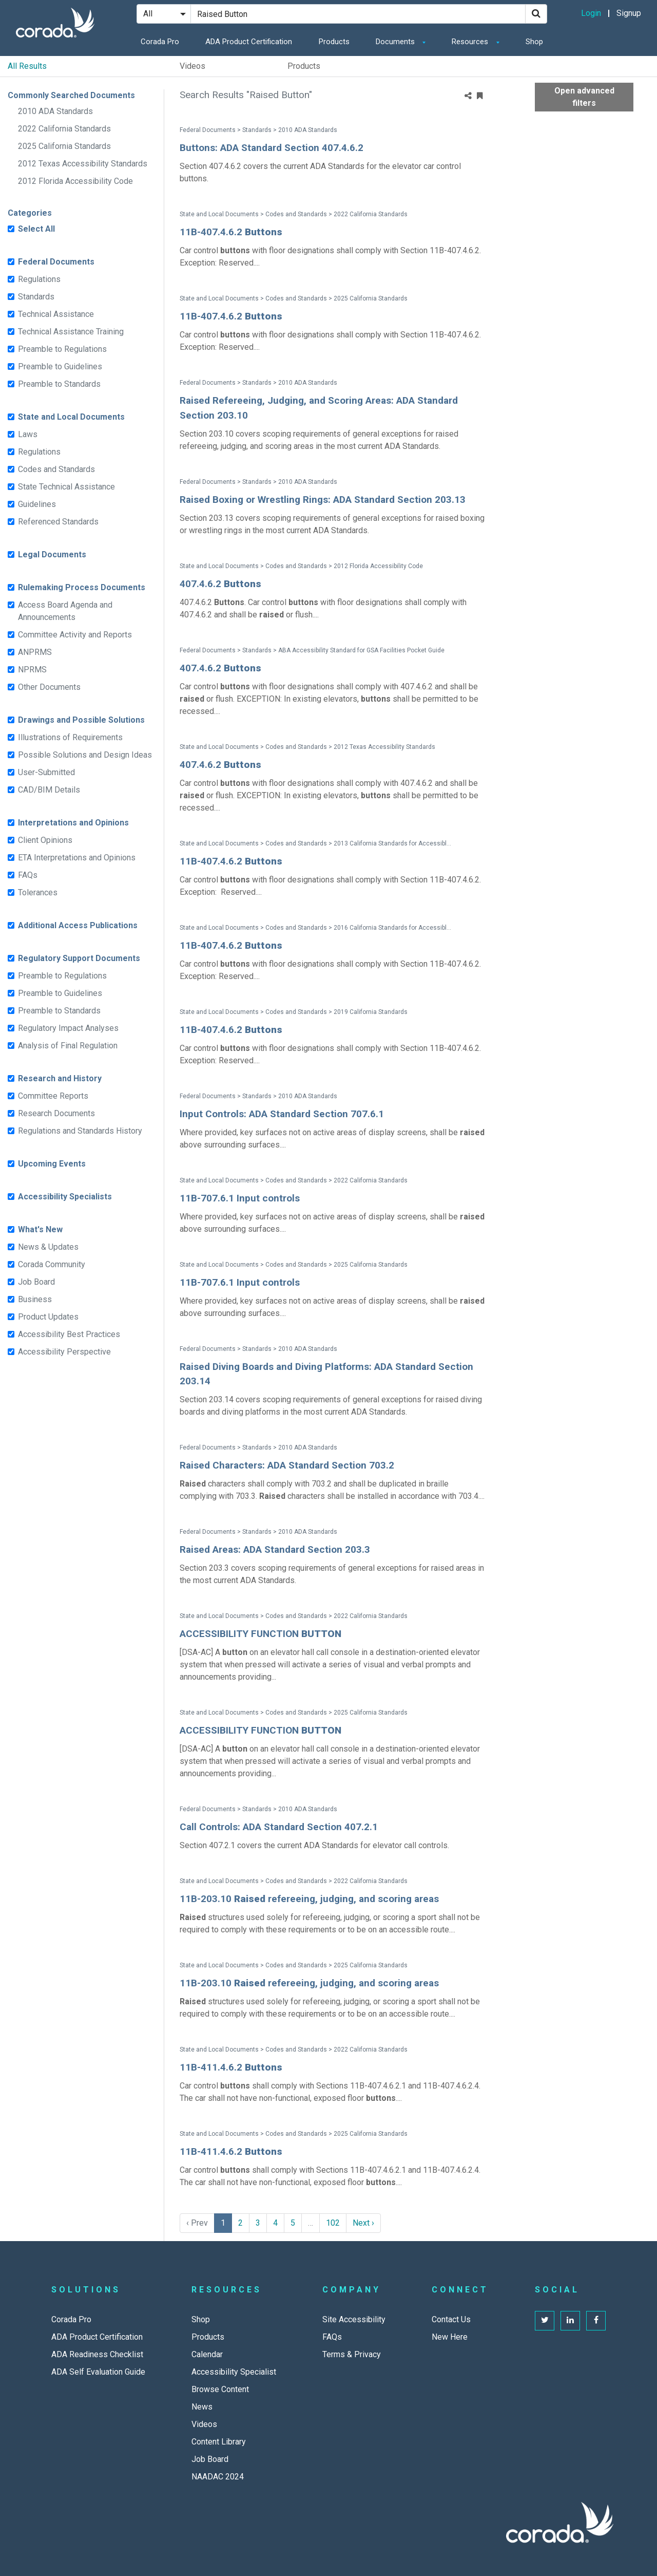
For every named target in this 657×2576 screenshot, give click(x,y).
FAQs (27, 875)
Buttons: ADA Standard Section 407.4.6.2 (271, 148)
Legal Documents (52, 554)
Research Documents (56, 1113)
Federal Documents (56, 262)
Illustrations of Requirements (70, 737)
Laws (27, 434)
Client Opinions (45, 840)
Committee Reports (53, 1096)
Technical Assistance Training (71, 331)
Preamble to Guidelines (60, 366)
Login (591, 13)
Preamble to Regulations (62, 349)
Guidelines (37, 504)
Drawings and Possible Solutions (81, 720)
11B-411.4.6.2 (231, 2067)
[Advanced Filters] (641, 97)
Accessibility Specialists (65, 1196)
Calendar (207, 2354)
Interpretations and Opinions (73, 823)
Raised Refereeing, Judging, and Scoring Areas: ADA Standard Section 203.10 (319, 407)
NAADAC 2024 (217, 2476)
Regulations (39, 279)
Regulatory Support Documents (79, 958)
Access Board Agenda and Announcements (65, 611)
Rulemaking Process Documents (81, 587)
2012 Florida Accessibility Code (75, 181)
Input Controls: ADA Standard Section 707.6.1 (282, 1114)
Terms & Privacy (351, 2354)
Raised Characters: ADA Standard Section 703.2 (287, 1465)
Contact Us (451, 2319)
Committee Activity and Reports (75, 635)
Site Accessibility (353, 2319)
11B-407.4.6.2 (231, 232)
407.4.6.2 (220, 584)
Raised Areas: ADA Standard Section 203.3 (275, 1549)
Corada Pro (160, 41)
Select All (36, 229)
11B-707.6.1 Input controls (240, 1198)
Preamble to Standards (59, 384)
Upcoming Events (52, 1164)
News (201, 2407)
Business (35, 1299)
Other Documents (49, 687)
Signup (628, 13)
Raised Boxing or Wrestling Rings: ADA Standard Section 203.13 (323, 499)
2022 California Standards (64, 129)
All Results (27, 66)
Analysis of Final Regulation (68, 1045)
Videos (192, 66)
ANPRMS (35, 652)
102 (333, 2223)
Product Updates (48, 1317)
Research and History (60, 1078)
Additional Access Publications (78, 925)
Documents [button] (396, 41)
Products (334, 41)
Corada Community (51, 1264)
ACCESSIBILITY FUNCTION (260, 1634)
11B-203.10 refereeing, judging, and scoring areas (309, 1899)
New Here (450, 2337)
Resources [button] (471, 41)
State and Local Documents (71, 417)
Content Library (218, 2442)
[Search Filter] (164, 14)
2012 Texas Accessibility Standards (82, 163)
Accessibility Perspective (64, 1352)
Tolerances (37, 892)
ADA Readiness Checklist (97, 2354)
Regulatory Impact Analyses (68, 1028)
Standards (36, 297)
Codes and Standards (56, 469)
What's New (40, 1229)
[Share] (468, 96)
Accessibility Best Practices (69, 1334)
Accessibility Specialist (233, 2372)
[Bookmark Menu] (479, 96)
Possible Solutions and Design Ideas (85, 755)
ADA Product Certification (248, 41)
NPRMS (32, 669)
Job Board (36, 1282)
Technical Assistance (56, 314)
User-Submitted (46, 772)
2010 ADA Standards (55, 111)
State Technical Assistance (66, 487)
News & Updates (48, 1247)
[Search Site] (358, 14)
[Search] (536, 14)
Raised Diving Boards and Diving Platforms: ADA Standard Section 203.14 (326, 1374)
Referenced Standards (58, 522)
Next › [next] (363, 2223)
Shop (534, 41)
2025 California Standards (64, 146)
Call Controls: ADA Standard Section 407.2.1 (279, 1827)
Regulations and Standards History (80, 1131)
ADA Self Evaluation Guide (98, 2372)
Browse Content (220, 2389)
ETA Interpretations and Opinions (77, 857)
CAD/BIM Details (49, 790)
